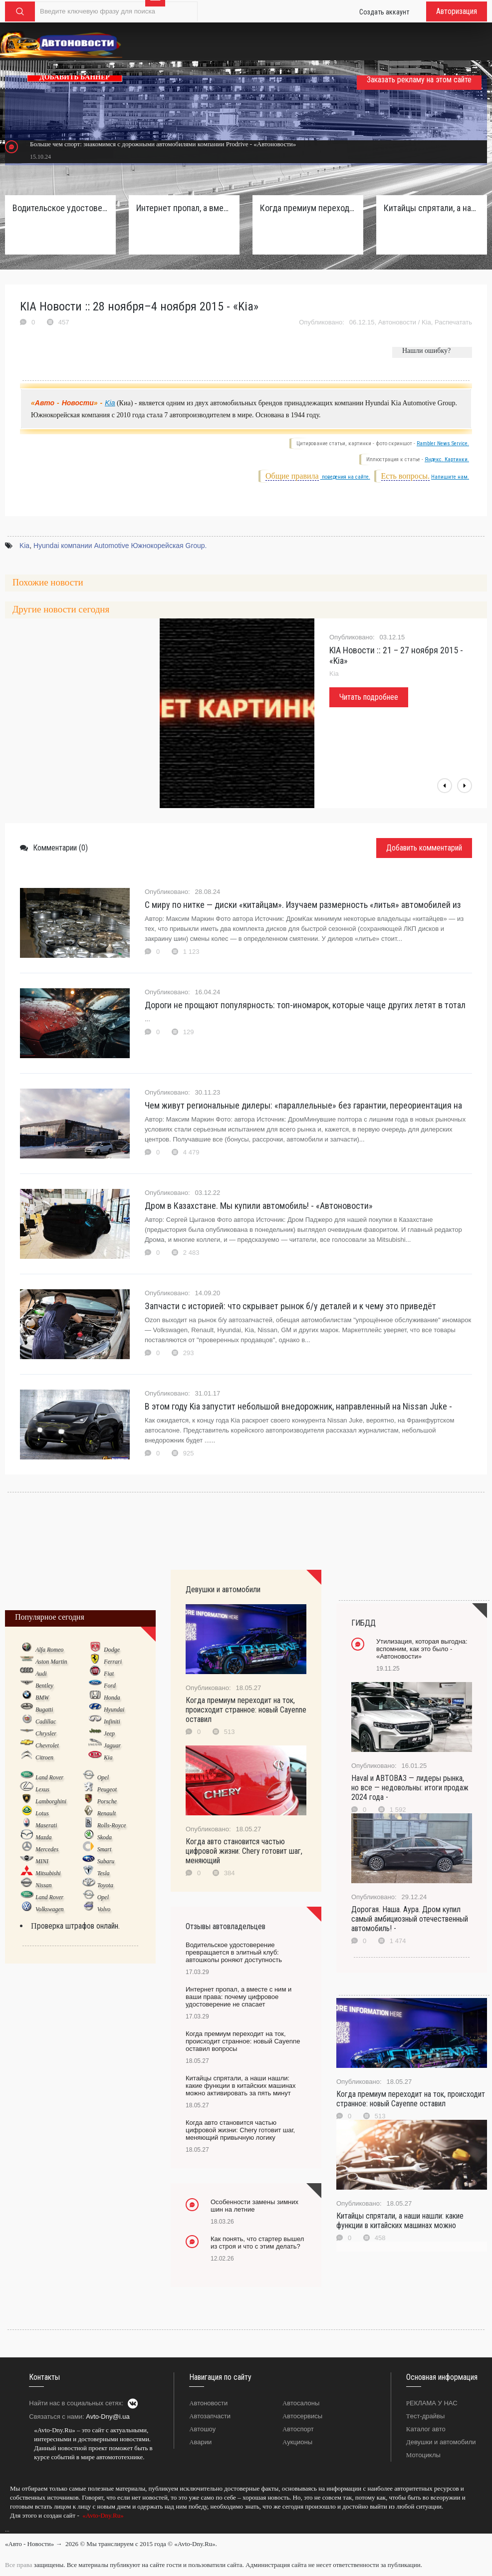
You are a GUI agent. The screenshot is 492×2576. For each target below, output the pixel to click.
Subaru (106, 1861)
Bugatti (44, 1709)
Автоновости (397, 322)
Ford (110, 1685)
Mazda (43, 1837)
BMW (42, 1697)
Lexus (42, 1789)
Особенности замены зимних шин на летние (254, 2205)
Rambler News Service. (443, 443)
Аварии (200, 2442)
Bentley (44, 1685)
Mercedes (46, 1849)
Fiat (109, 1673)
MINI (41, 1861)
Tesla (103, 1873)
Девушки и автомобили (441, 2442)
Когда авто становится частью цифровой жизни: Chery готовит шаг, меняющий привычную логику (240, 2130)
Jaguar (112, 1745)
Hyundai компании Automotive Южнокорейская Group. (120, 546)
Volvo (104, 1909)
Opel (103, 1777)
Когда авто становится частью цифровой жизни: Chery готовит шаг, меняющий (244, 1851)
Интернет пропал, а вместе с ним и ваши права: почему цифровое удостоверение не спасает (184, 208)
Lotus (42, 1813)
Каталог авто (426, 2429)
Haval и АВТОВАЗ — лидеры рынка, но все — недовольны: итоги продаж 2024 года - (410, 1787)
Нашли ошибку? (426, 350)
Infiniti (112, 1721)
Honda (112, 1697)
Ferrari (113, 1661)
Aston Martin (51, 1661)
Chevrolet (47, 1745)
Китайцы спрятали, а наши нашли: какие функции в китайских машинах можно (400, 2220)
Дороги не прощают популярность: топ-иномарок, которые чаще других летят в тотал (305, 1005)
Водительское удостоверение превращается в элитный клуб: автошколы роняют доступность (60, 208)
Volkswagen (49, 1909)
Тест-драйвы (425, 2416)
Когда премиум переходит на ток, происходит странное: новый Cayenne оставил (246, 1710)
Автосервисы (302, 2416)
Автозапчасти (210, 2416)
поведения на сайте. (345, 477)
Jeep (109, 1733)
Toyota (105, 1885)
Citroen (44, 1757)
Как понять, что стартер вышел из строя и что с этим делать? (257, 2242)
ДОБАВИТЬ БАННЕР (74, 77)
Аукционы (297, 2442)
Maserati (46, 1825)
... (7, 2529)
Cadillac (45, 1721)
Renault (106, 1813)
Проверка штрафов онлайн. (75, 1926)
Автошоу (202, 2429)
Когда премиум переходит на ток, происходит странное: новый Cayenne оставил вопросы (308, 208)
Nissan (43, 1885)
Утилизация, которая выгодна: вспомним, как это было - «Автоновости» (422, 1649)
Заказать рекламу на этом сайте (419, 79)
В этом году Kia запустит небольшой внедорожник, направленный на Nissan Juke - (298, 1406)
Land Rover (49, 1777)
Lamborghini (50, 1801)
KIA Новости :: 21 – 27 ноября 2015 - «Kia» (396, 655)
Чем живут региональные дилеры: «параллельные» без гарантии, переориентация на (303, 1105)
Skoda (104, 1837)
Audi (41, 1673)
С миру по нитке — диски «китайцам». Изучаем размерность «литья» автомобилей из (303, 904)
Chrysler (45, 1733)
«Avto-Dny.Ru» (102, 2515)
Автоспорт (298, 2429)
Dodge (112, 1649)
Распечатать (453, 322)
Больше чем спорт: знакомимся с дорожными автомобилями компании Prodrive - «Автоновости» (163, 144)
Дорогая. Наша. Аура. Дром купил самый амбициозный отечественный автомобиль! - (409, 1919)
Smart (104, 1849)
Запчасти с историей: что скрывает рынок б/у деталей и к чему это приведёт (290, 1306)
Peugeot (107, 1789)
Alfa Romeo (49, 1649)
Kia (426, 322)
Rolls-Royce (111, 1825)
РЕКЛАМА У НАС (432, 2403)
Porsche (107, 1801)
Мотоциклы (423, 2455)
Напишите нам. (450, 477)
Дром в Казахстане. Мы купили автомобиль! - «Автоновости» (259, 1205)
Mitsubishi (48, 1873)
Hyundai (114, 1709)
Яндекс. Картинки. (447, 459)
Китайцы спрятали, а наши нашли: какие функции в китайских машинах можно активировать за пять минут (432, 208)
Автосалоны (300, 2403)
